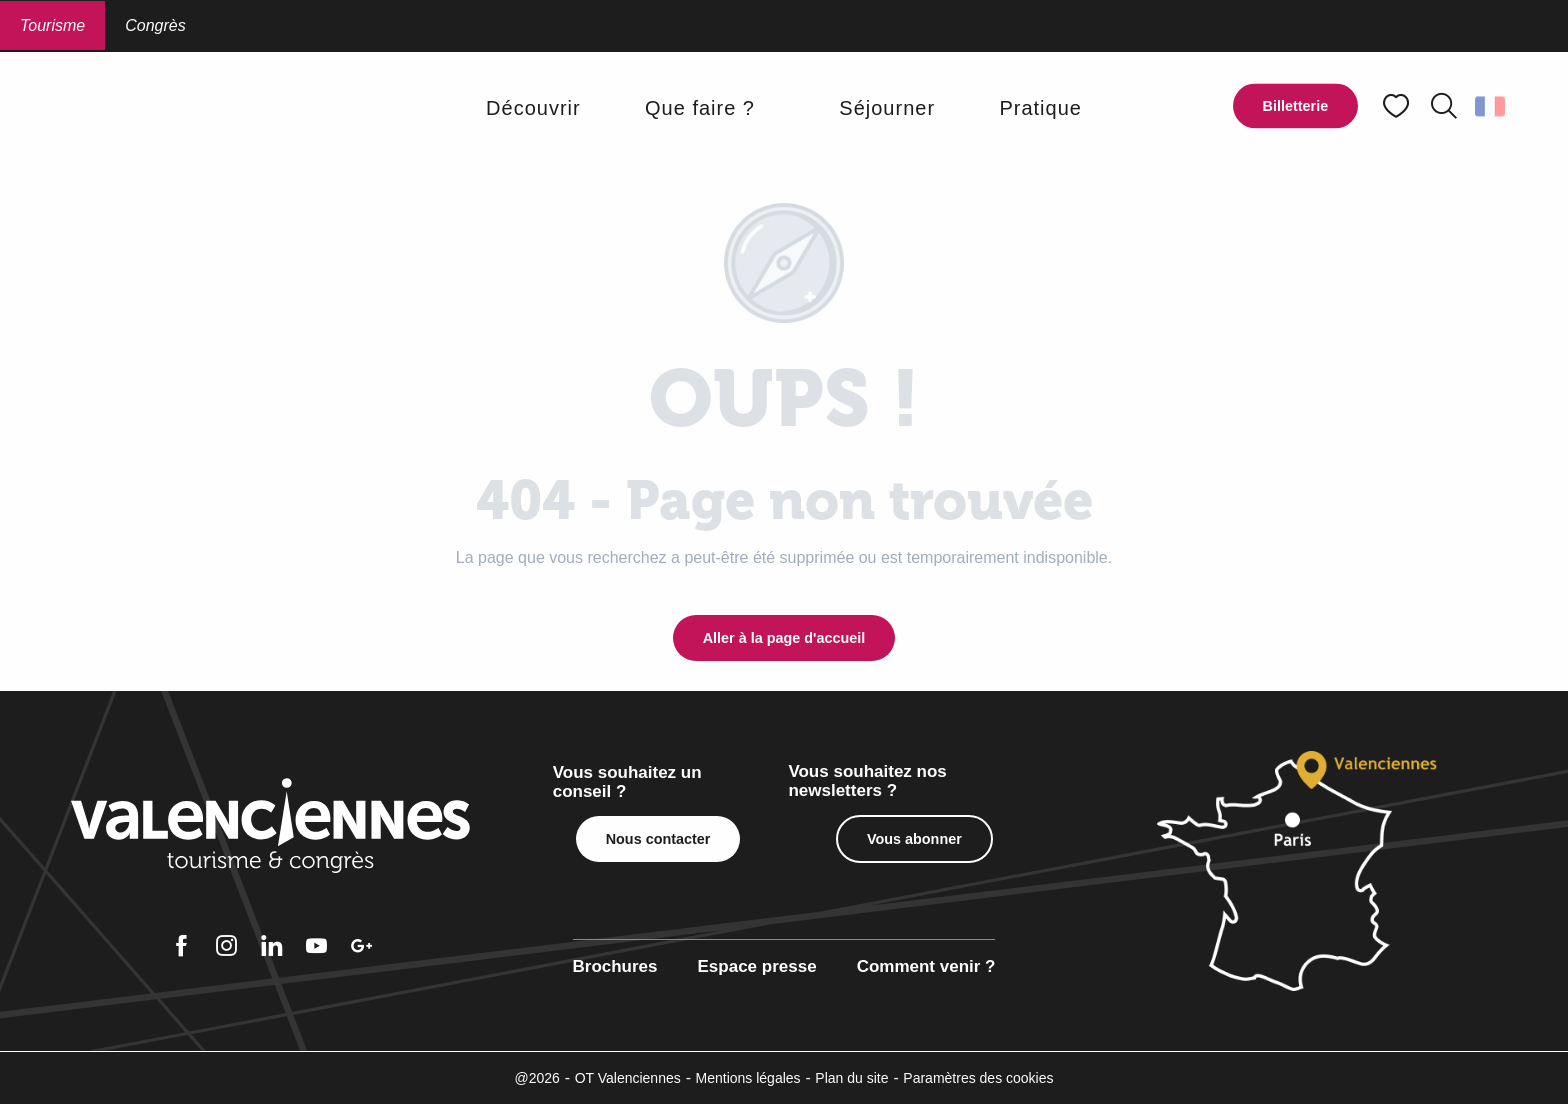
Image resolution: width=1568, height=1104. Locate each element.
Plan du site (851, 1078)
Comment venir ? (926, 966)
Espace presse (757, 966)
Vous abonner (914, 839)
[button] (1444, 106)
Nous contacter (658, 839)
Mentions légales (748, 1078)
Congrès (155, 25)
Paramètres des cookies (978, 1078)
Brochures (615, 966)
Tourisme (52, 25)
